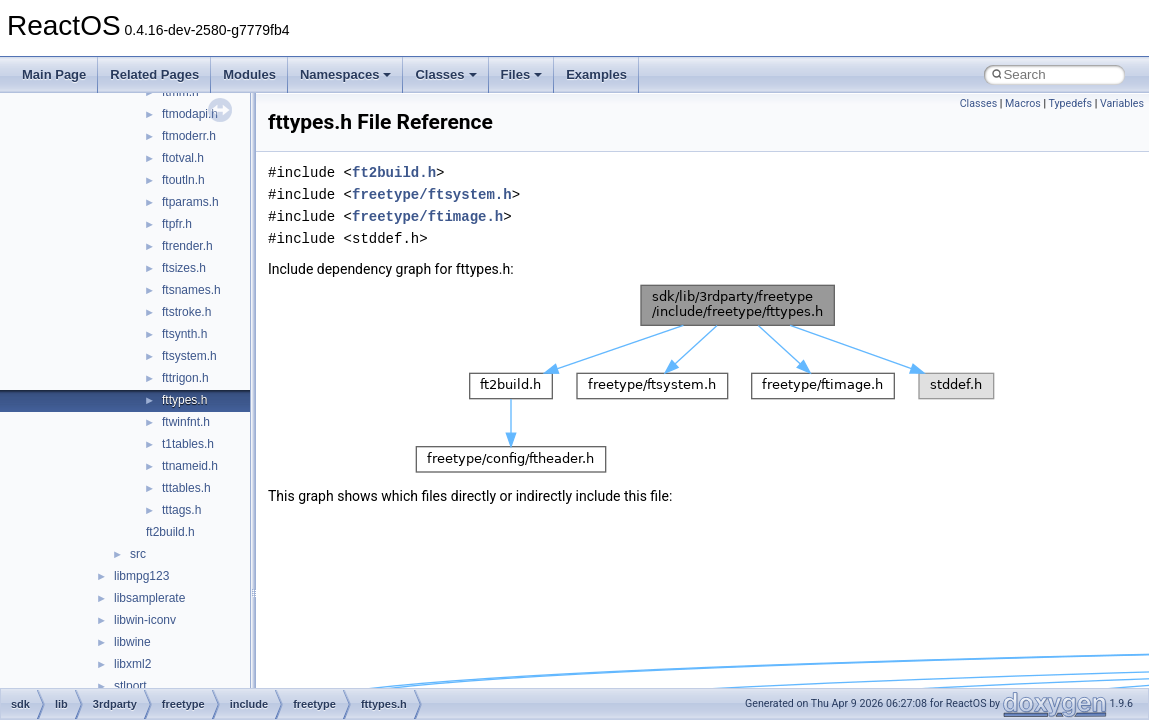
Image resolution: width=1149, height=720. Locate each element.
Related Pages (154, 74)
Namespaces (346, 74)
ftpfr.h (177, 224)
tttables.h (186, 488)
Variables (1122, 103)
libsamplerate (149, 598)
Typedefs (1071, 103)
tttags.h (181, 510)
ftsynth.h (184, 334)
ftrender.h (187, 246)
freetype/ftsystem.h (432, 194)
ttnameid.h (190, 466)
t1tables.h (188, 444)
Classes (445, 74)
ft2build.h (170, 532)
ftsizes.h (184, 268)
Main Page (54, 74)
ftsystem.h (189, 356)
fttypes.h (184, 400)
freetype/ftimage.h (427, 216)
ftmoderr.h (189, 136)
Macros (1023, 103)
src (138, 554)
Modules (249, 74)
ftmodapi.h (190, 114)
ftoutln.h (183, 180)
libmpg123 (141, 576)
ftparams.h (190, 202)
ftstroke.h (186, 312)
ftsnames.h (191, 290)
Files (522, 74)
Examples (596, 74)
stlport (130, 686)
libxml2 (132, 664)
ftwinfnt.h (186, 422)
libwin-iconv (145, 620)
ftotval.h (183, 158)
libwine (132, 642)
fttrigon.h (185, 378)
